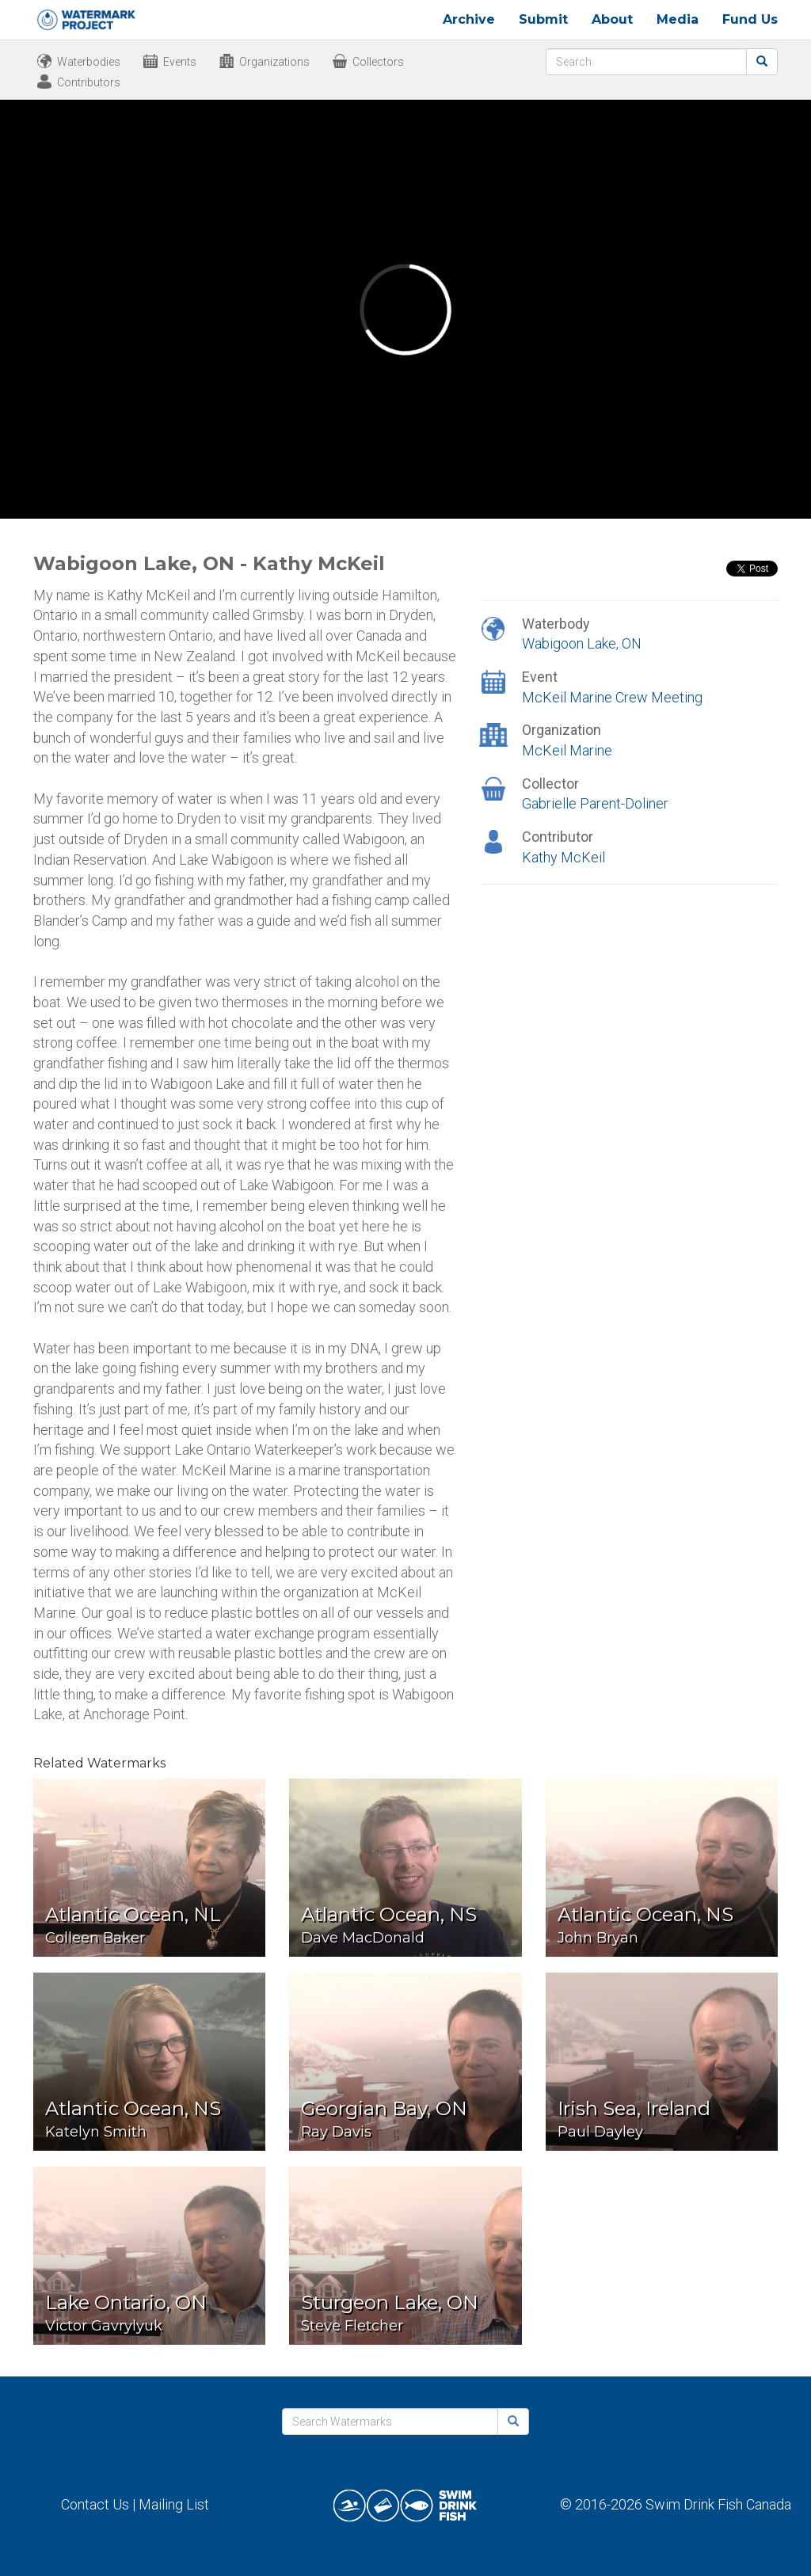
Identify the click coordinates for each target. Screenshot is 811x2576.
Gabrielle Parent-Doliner (595, 803)
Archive (469, 19)
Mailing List (174, 2504)
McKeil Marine (567, 750)
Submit (543, 19)
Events (179, 61)
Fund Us (750, 19)
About (612, 19)
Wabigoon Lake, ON (582, 643)
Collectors (378, 61)
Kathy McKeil (563, 857)
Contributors (88, 82)
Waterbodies (88, 61)
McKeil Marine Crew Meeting (612, 697)
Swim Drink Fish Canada (718, 2504)
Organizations (274, 61)
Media (678, 19)
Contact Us (95, 2504)
